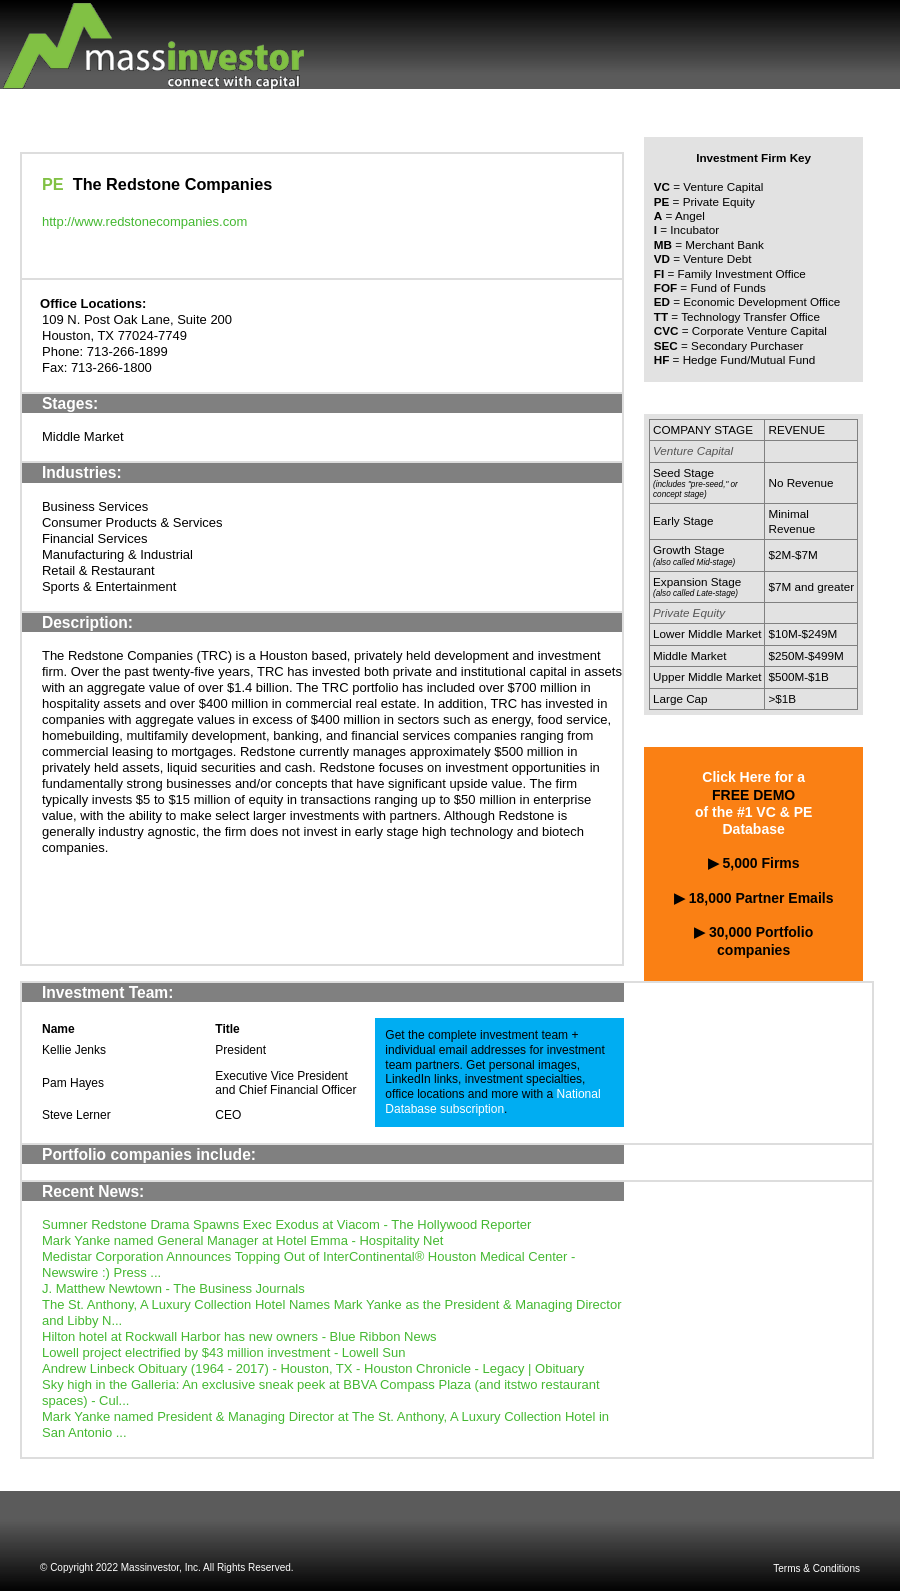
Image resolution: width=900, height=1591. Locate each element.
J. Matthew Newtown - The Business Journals (173, 1288)
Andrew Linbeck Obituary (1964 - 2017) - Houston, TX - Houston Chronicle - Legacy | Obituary (313, 1368)
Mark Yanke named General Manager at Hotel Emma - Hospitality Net (242, 1240)
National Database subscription (492, 1101)
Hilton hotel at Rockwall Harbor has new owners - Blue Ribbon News (239, 1336)
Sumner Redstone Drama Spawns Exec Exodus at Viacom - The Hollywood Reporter (286, 1224)
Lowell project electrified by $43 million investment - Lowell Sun (223, 1352)
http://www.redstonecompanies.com (144, 221)
